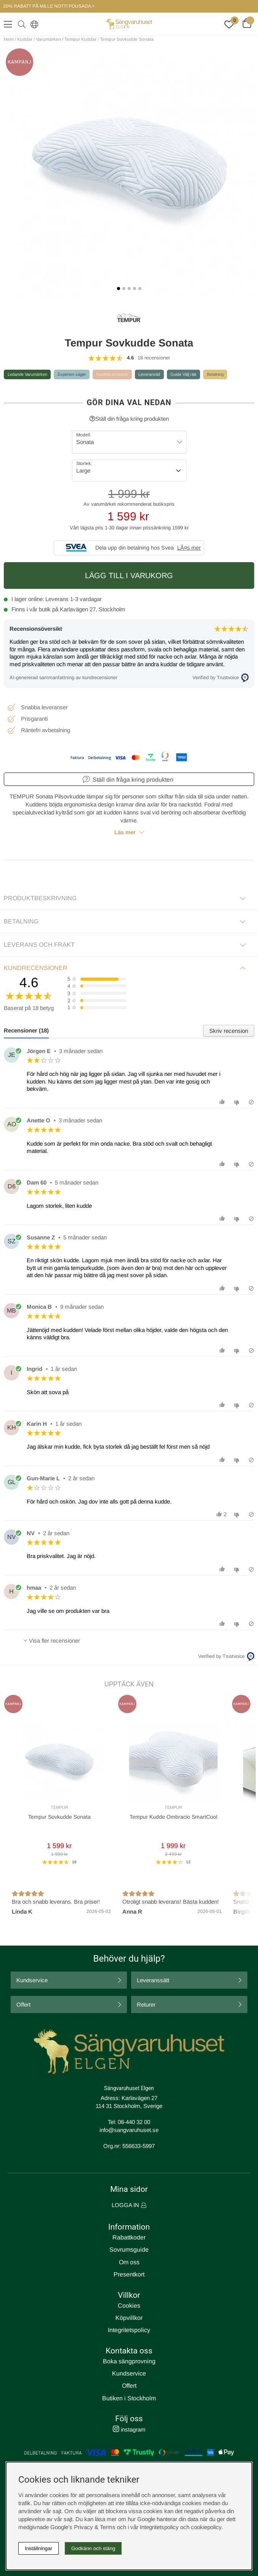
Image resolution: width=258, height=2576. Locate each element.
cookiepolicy (206, 2527)
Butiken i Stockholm (129, 2398)
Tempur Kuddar (80, 39)
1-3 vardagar (86, 599)
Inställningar (38, 2548)
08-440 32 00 (134, 2122)
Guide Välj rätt (183, 374)
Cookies (129, 2305)
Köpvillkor (129, 2318)
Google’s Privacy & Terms (82, 2527)
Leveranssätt (153, 1980)
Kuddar (24, 39)
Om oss (129, 2262)
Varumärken (48, 39)
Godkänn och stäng (93, 2548)
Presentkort (129, 2274)
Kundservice (32, 1980)
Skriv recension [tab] (228, 1031)
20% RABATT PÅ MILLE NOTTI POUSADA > (49, 6)
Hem (9, 39)
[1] (129, 171)
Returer (146, 2004)
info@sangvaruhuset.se (129, 2130)
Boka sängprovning (129, 2361)
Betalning (215, 374)
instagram (129, 2429)
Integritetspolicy (129, 2330)
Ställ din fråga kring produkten (129, 418)
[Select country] (33, 24)
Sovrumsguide (129, 2249)
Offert (23, 2004)
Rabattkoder (129, 2237)
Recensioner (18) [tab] (26, 1030)
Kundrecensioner (112, 374)
